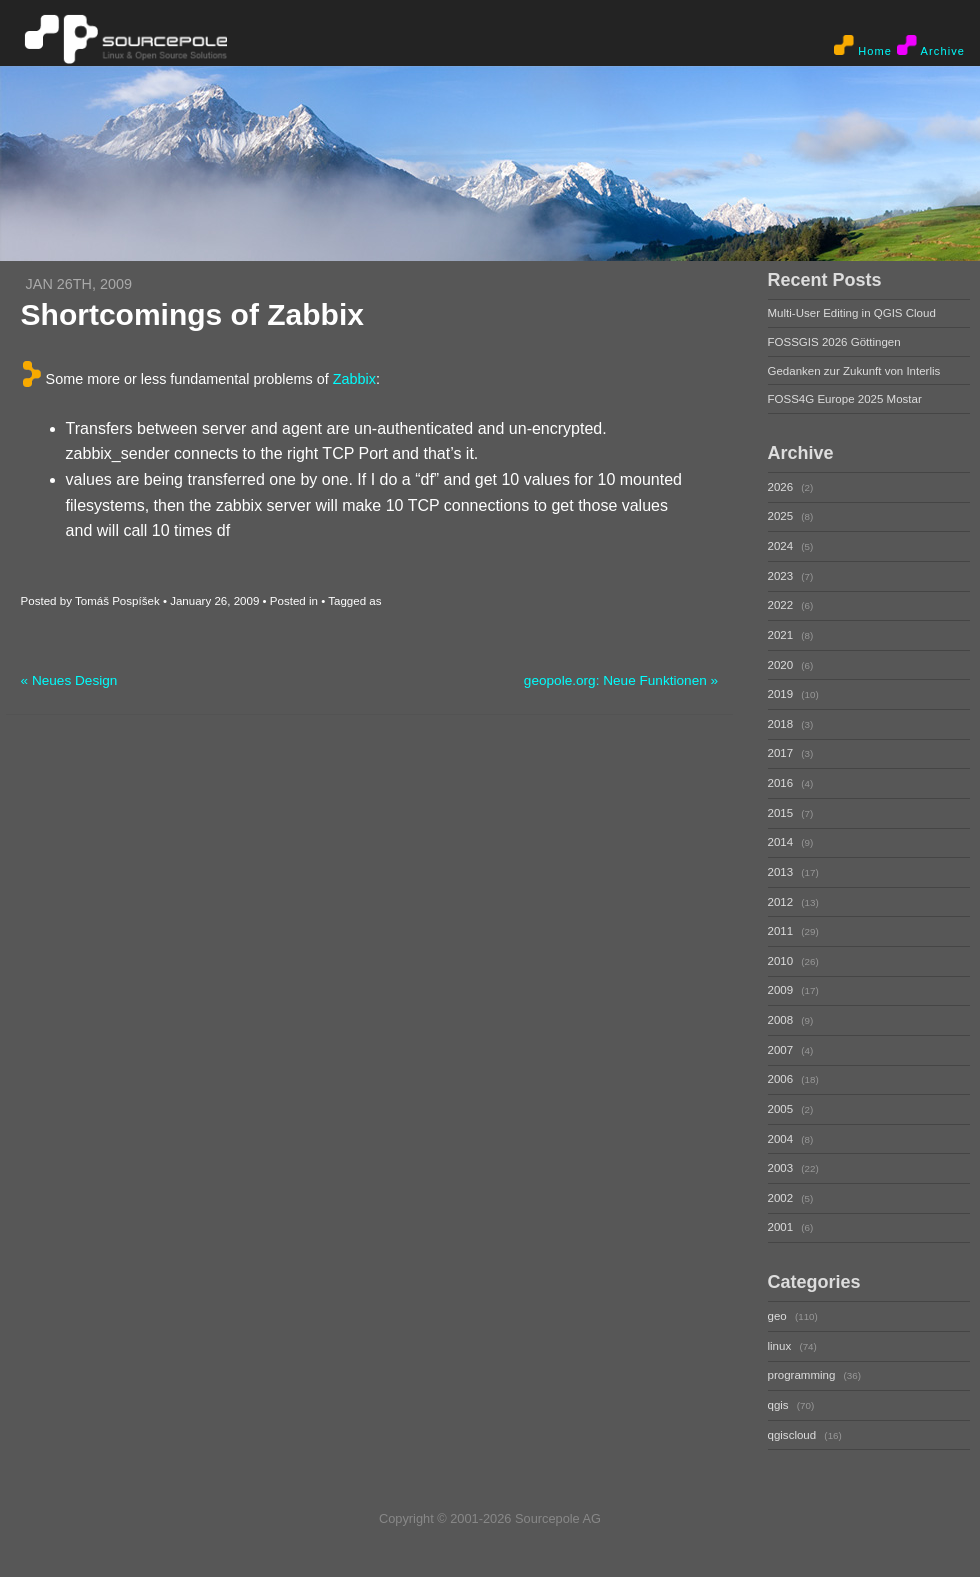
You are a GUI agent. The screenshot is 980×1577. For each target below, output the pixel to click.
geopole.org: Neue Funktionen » (621, 680)
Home (863, 46)
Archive (931, 46)
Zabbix (354, 378)
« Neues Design (69, 680)
